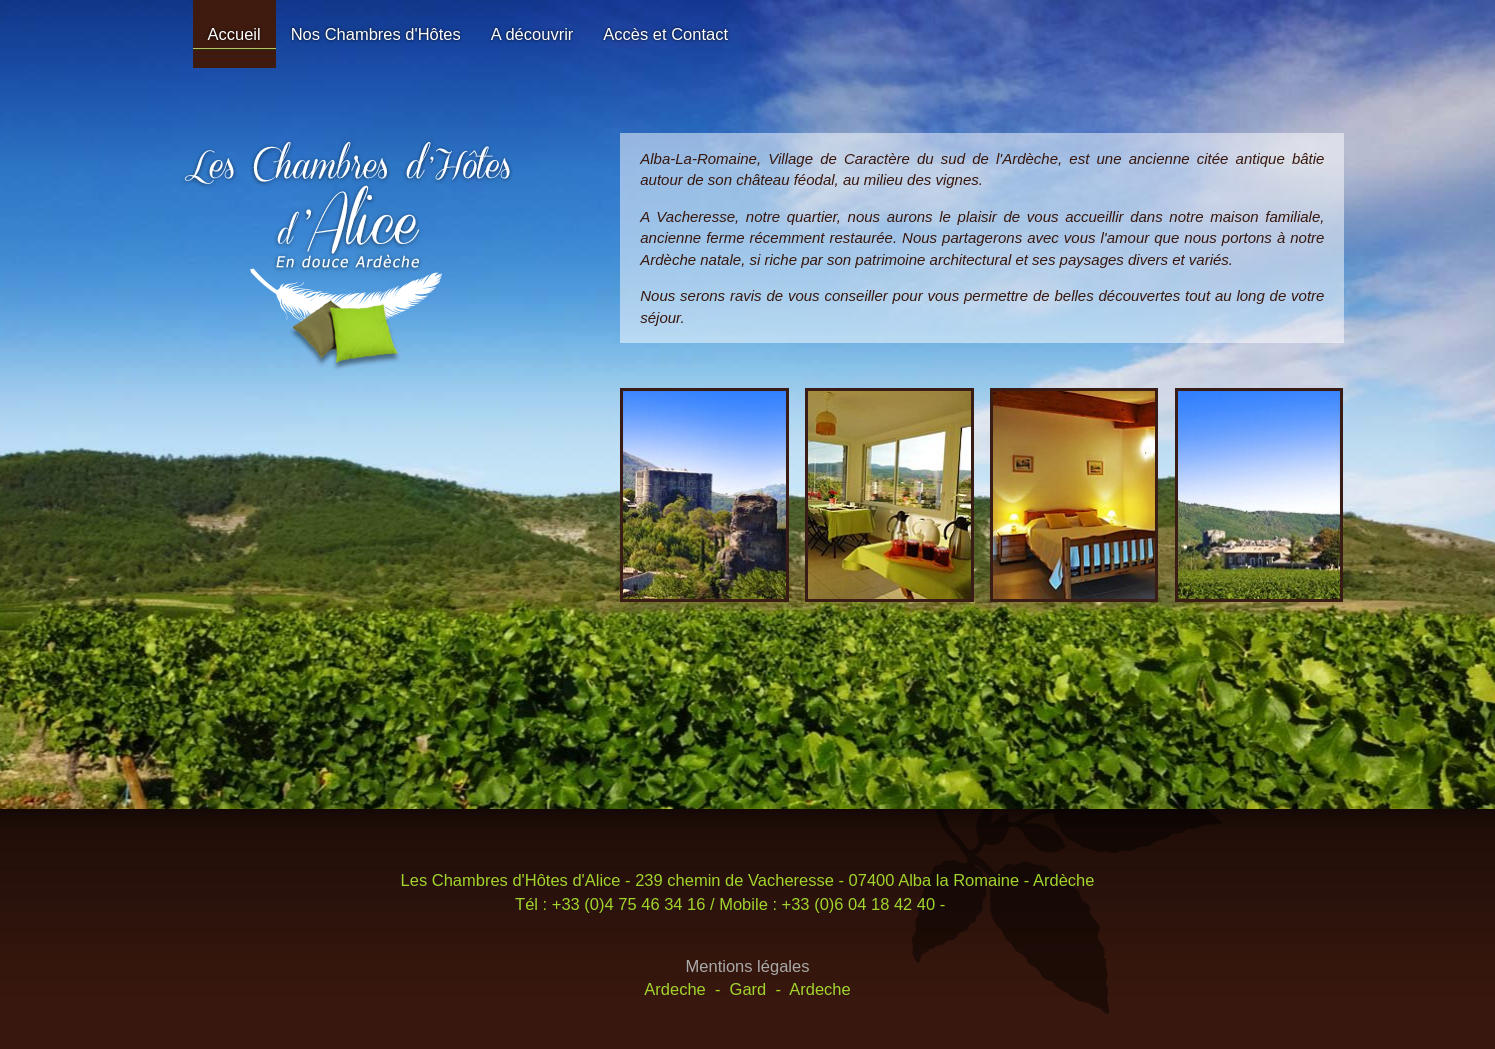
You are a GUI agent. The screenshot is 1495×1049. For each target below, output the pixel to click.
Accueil (234, 34)
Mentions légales (748, 966)
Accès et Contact (665, 34)
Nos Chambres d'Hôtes (376, 34)
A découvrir (532, 34)
